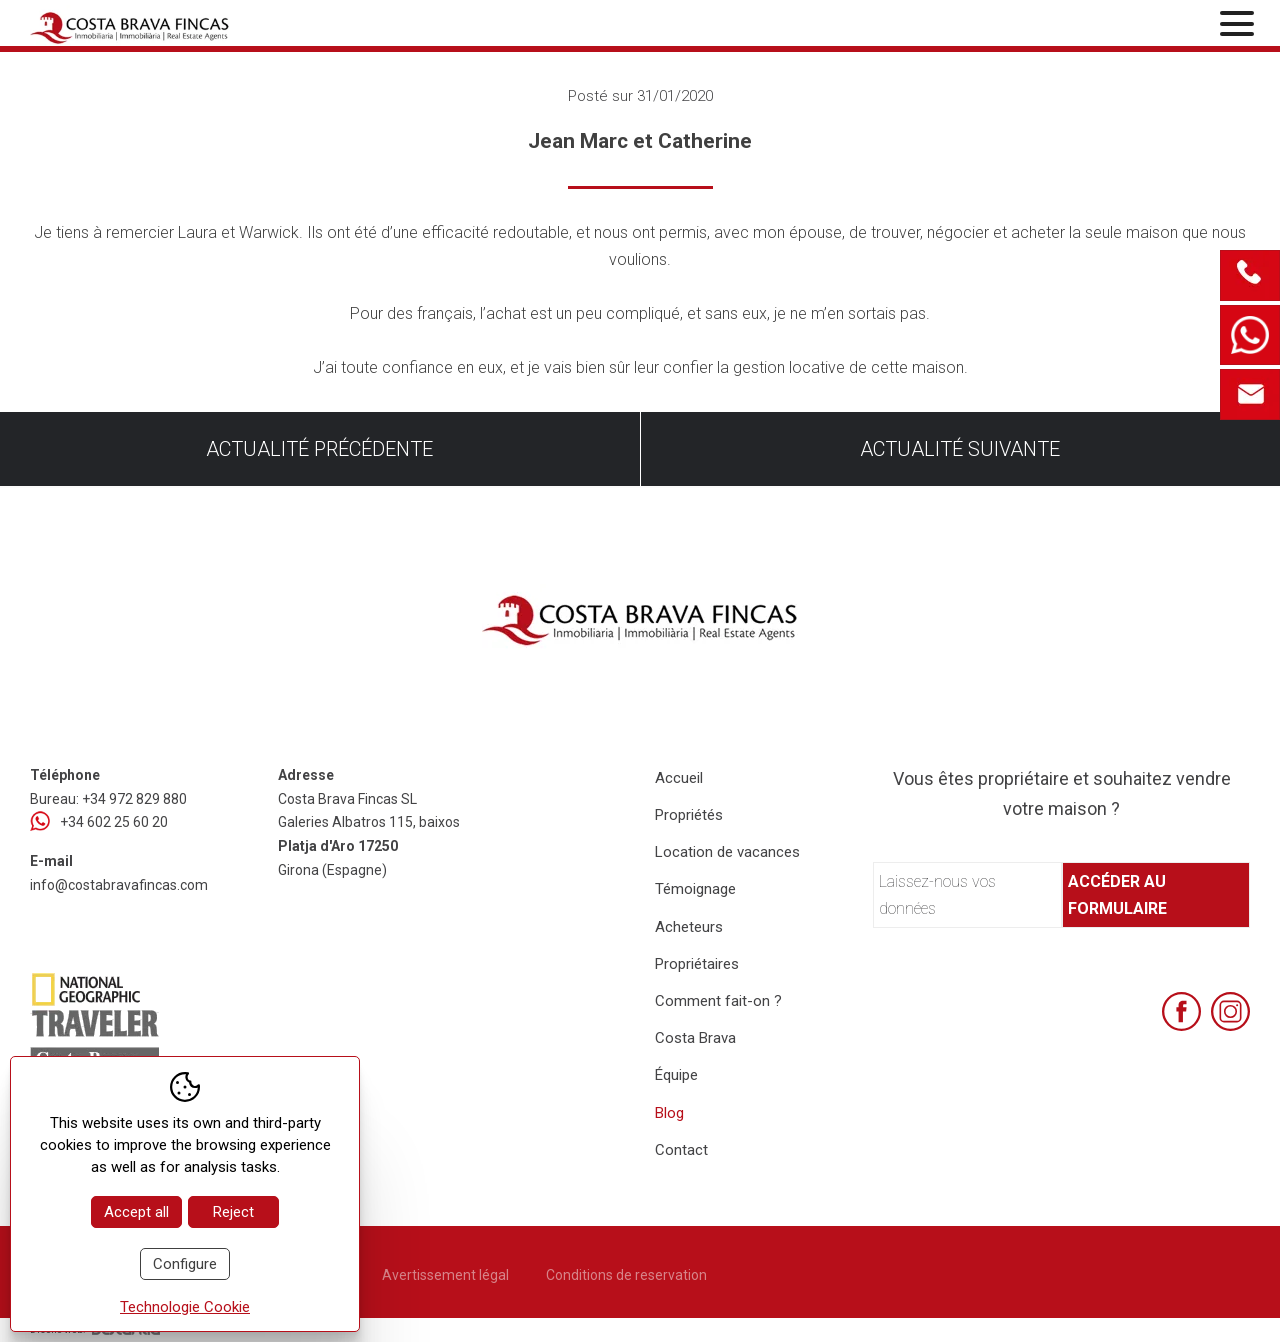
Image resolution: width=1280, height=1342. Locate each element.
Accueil (679, 778)
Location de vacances (727, 852)
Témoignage (695, 889)
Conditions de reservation (626, 1275)
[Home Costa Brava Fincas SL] (231, 25)
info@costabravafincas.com (119, 885)
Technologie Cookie (185, 1307)
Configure (185, 1264)
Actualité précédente (319, 449)
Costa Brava (695, 1038)
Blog (669, 1113)
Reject (233, 1212)
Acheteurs (689, 927)
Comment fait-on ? (718, 1001)
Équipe (676, 1075)
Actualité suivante (960, 449)
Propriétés (689, 815)
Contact (681, 1150)
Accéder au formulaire (1117, 895)
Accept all (136, 1212)
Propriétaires (697, 964)
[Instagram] (1230, 1011)
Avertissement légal (445, 1275)
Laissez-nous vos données (937, 895)
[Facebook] (1181, 1011)
